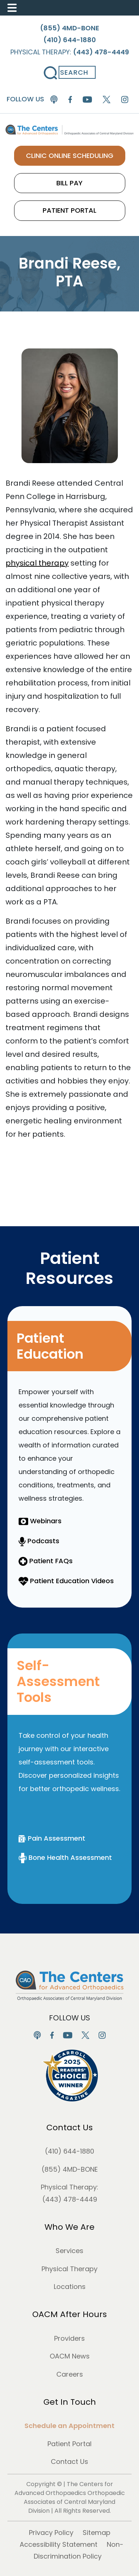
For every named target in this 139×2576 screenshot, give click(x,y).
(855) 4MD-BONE (70, 2169)
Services (69, 2250)
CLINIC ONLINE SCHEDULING (69, 155)
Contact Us (69, 2127)
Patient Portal (69, 2443)
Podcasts (39, 1540)
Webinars (40, 1520)
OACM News (70, 2356)
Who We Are (69, 2227)
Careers (69, 2374)
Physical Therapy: (69, 52)
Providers (69, 2338)
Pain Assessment (52, 1838)
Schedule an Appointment (69, 2425)
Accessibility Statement (58, 2544)
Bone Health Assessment (65, 1857)
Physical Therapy (69, 2268)
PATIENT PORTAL (69, 210)
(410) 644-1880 (69, 2151)
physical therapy (37, 563)
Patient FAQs (46, 1560)
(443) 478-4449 (69, 2199)
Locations (70, 2286)
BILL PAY (69, 183)
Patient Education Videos (66, 1580)
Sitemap (96, 2532)
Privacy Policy (51, 2532)
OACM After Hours (69, 2314)
